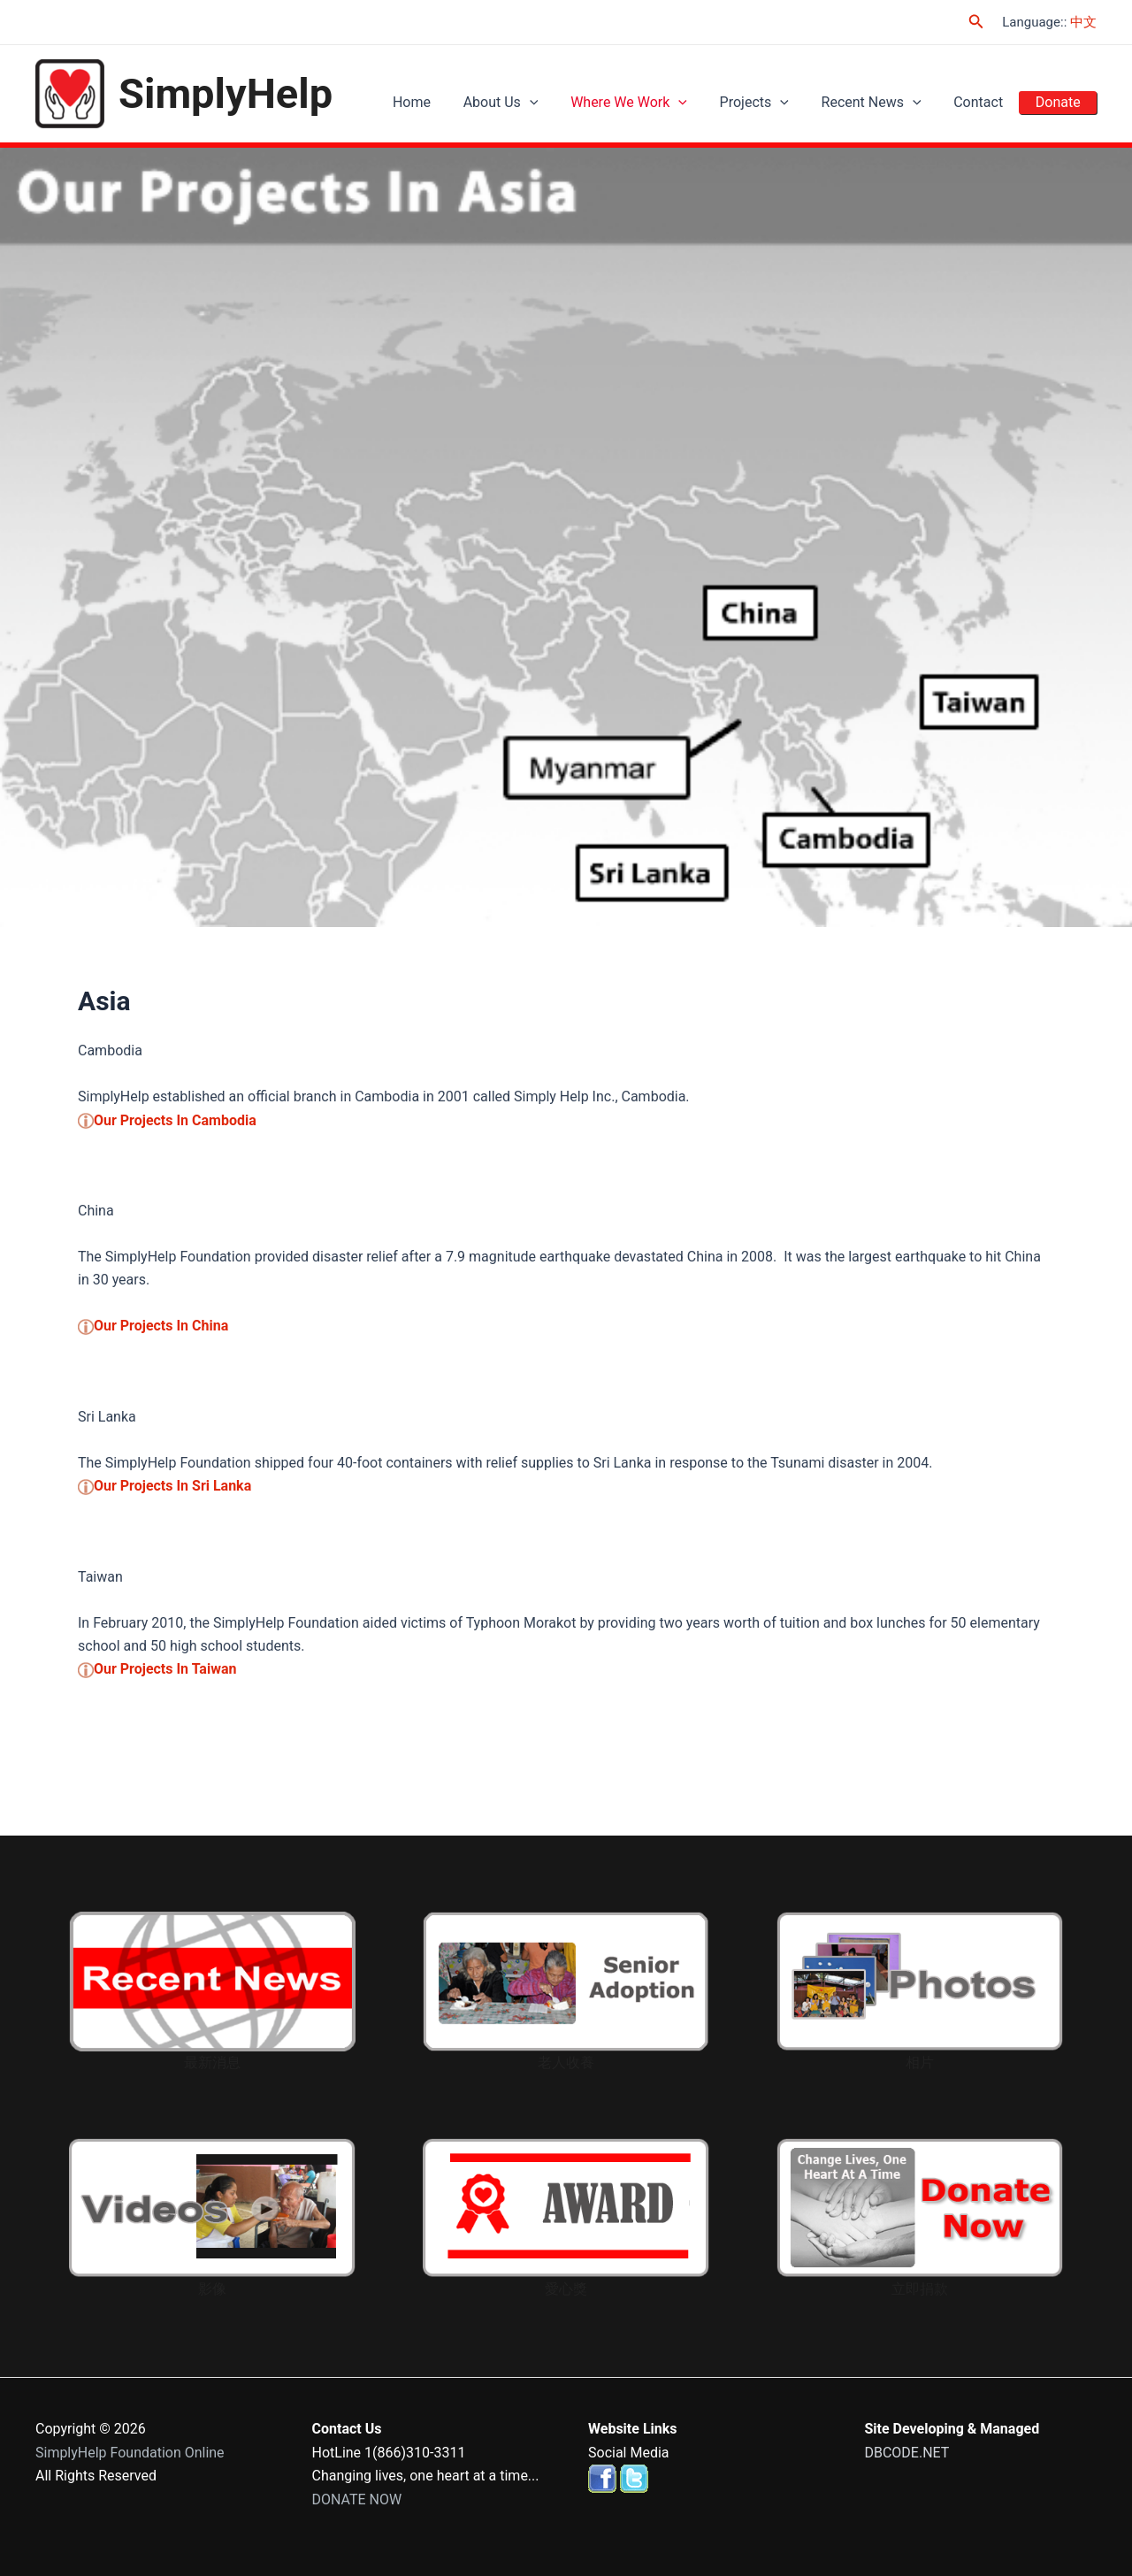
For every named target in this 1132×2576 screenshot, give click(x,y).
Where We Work (655, 102)
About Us (532, 102)
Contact (987, 102)
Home (450, 102)
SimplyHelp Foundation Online (130, 2452)
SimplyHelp (226, 93)
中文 (1083, 22)
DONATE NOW (357, 2499)
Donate (1060, 102)
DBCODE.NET (907, 2452)
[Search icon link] (976, 22)
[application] (561, 103)
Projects (774, 102)
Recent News (886, 102)
